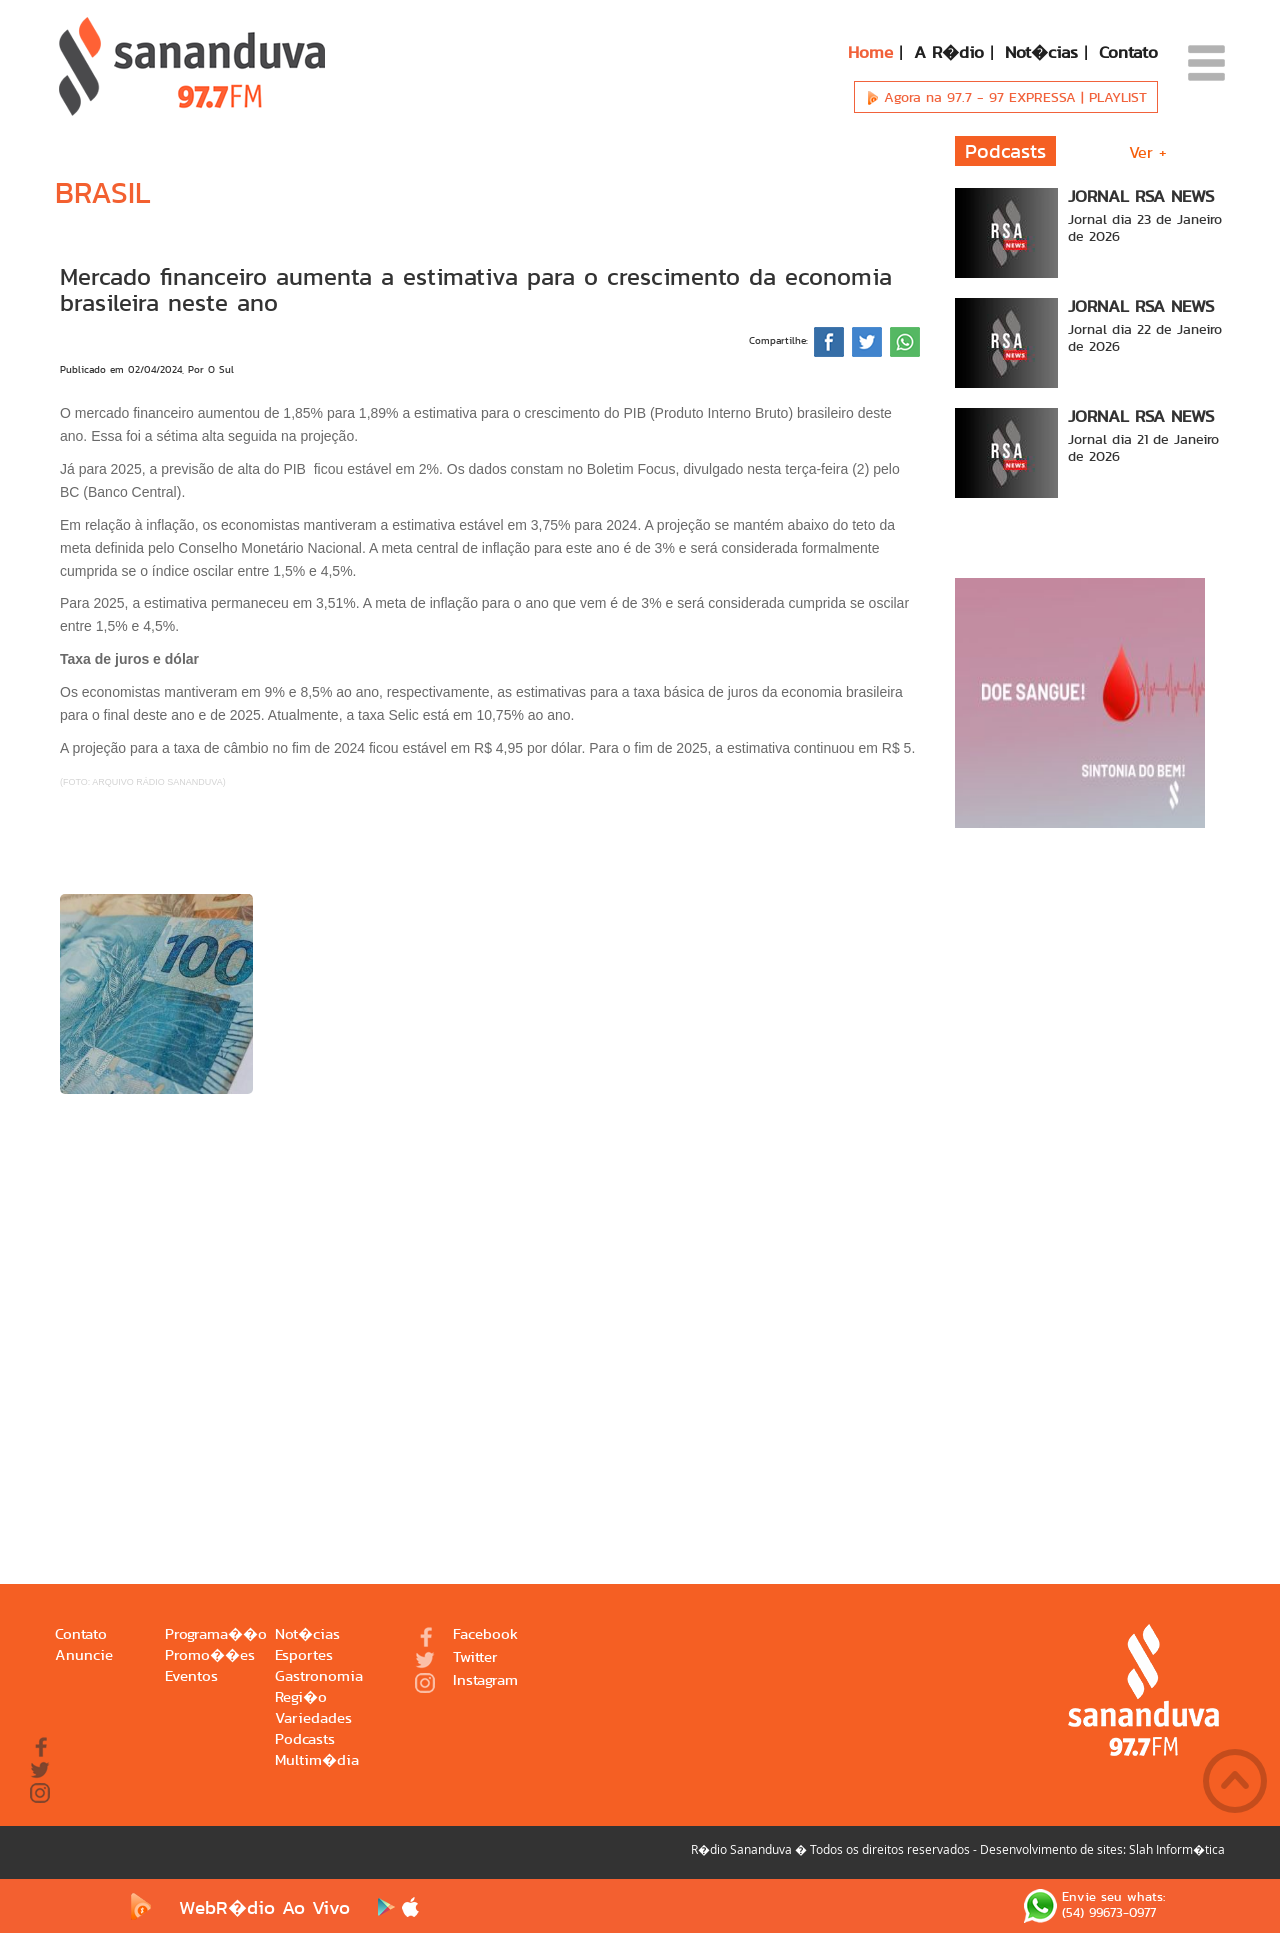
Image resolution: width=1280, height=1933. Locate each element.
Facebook (466, 1635)
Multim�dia (317, 1760)
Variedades (313, 1718)
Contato (1128, 52)
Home (870, 52)
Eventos (191, 1676)
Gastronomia (319, 1676)
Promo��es (210, 1655)
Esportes (304, 1655)
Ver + (1148, 152)
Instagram (466, 1681)
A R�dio (949, 52)
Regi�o (301, 1697)
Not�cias (1041, 52)
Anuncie (84, 1655)
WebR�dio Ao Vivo (236, 1907)
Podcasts (305, 1739)
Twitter (456, 1658)
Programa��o (216, 1634)
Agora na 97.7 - (1006, 97)
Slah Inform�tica (1177, 1849)
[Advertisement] (490, 1309)
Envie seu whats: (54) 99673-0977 (1094, 1906)
